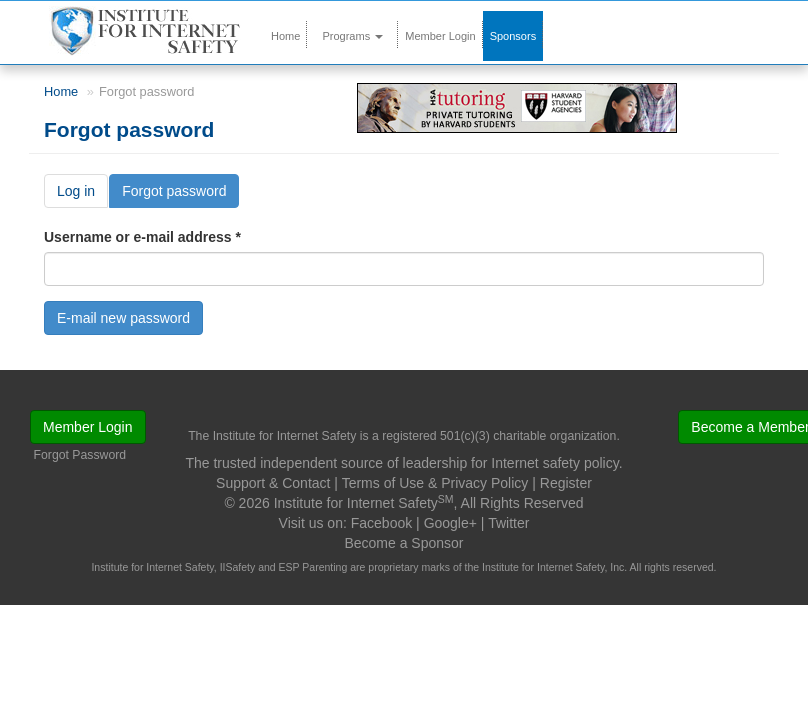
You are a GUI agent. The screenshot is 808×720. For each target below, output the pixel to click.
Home (285, 36)
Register (566, 483)
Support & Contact (273, 483)
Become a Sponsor (403, 543)
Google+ (450, 523)
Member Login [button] (88, 427)
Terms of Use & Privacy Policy (435, 483)
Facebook (381, 523)
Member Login (440, 36)
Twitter (508, 523)
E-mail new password (123, 318)
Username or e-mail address (142, 237)
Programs (352, 36)
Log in (76, 191)
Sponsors (513, 36)
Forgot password (180, 194)
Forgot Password (80, 455)
